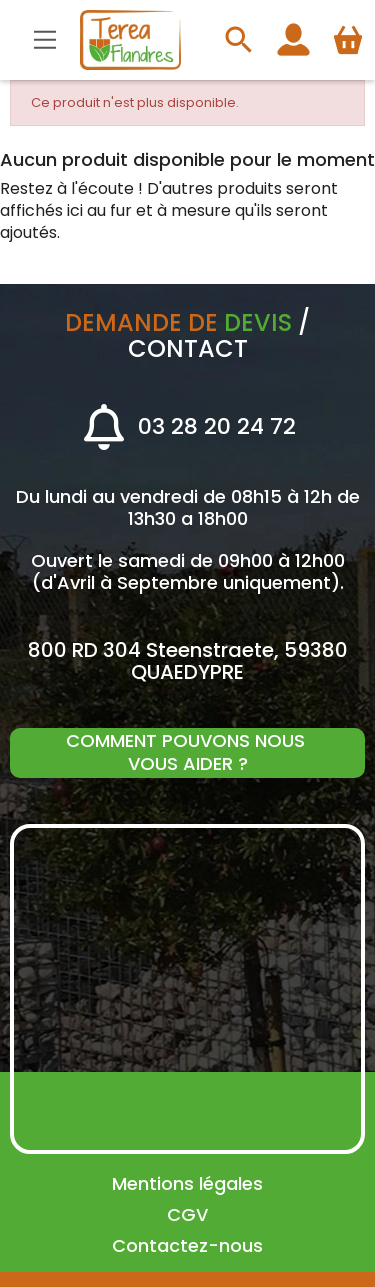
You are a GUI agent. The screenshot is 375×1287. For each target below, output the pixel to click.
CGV (187, 1214)
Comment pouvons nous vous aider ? (188, 752)
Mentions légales (187, 1183)
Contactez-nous (187, 1245)
